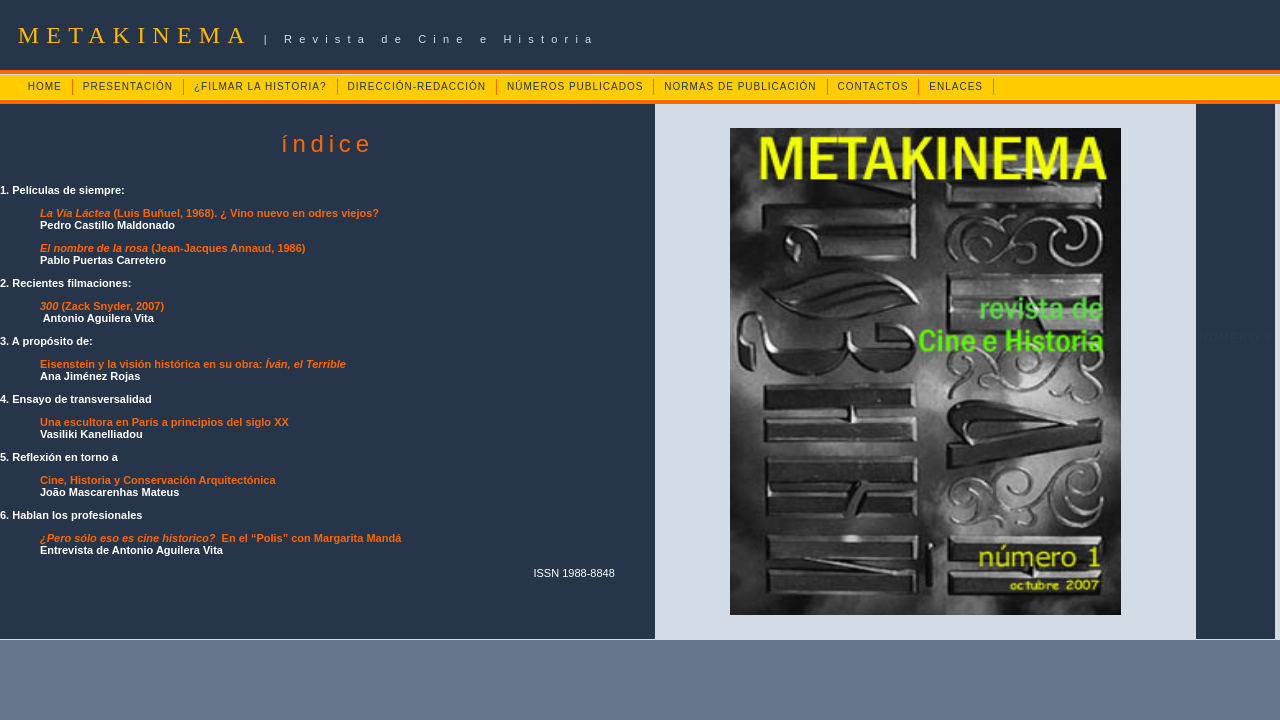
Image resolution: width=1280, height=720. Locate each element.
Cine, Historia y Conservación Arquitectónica (158, 480)
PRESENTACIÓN (128, 86)
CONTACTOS (873, 86)
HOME (45, 86)
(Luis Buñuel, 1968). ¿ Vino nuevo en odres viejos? (209, 213)
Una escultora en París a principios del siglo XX (164, 422)
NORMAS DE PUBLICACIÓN (740, 86)
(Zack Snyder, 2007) (111, 306)
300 (49, 306)
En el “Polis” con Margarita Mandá (220, 538)
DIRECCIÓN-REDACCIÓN (417, 86)
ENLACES (956, 86)
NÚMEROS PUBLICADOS (575, 86)
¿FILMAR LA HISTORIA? (260, 86)
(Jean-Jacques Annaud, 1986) (173, 248)
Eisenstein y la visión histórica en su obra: (193, 364)
